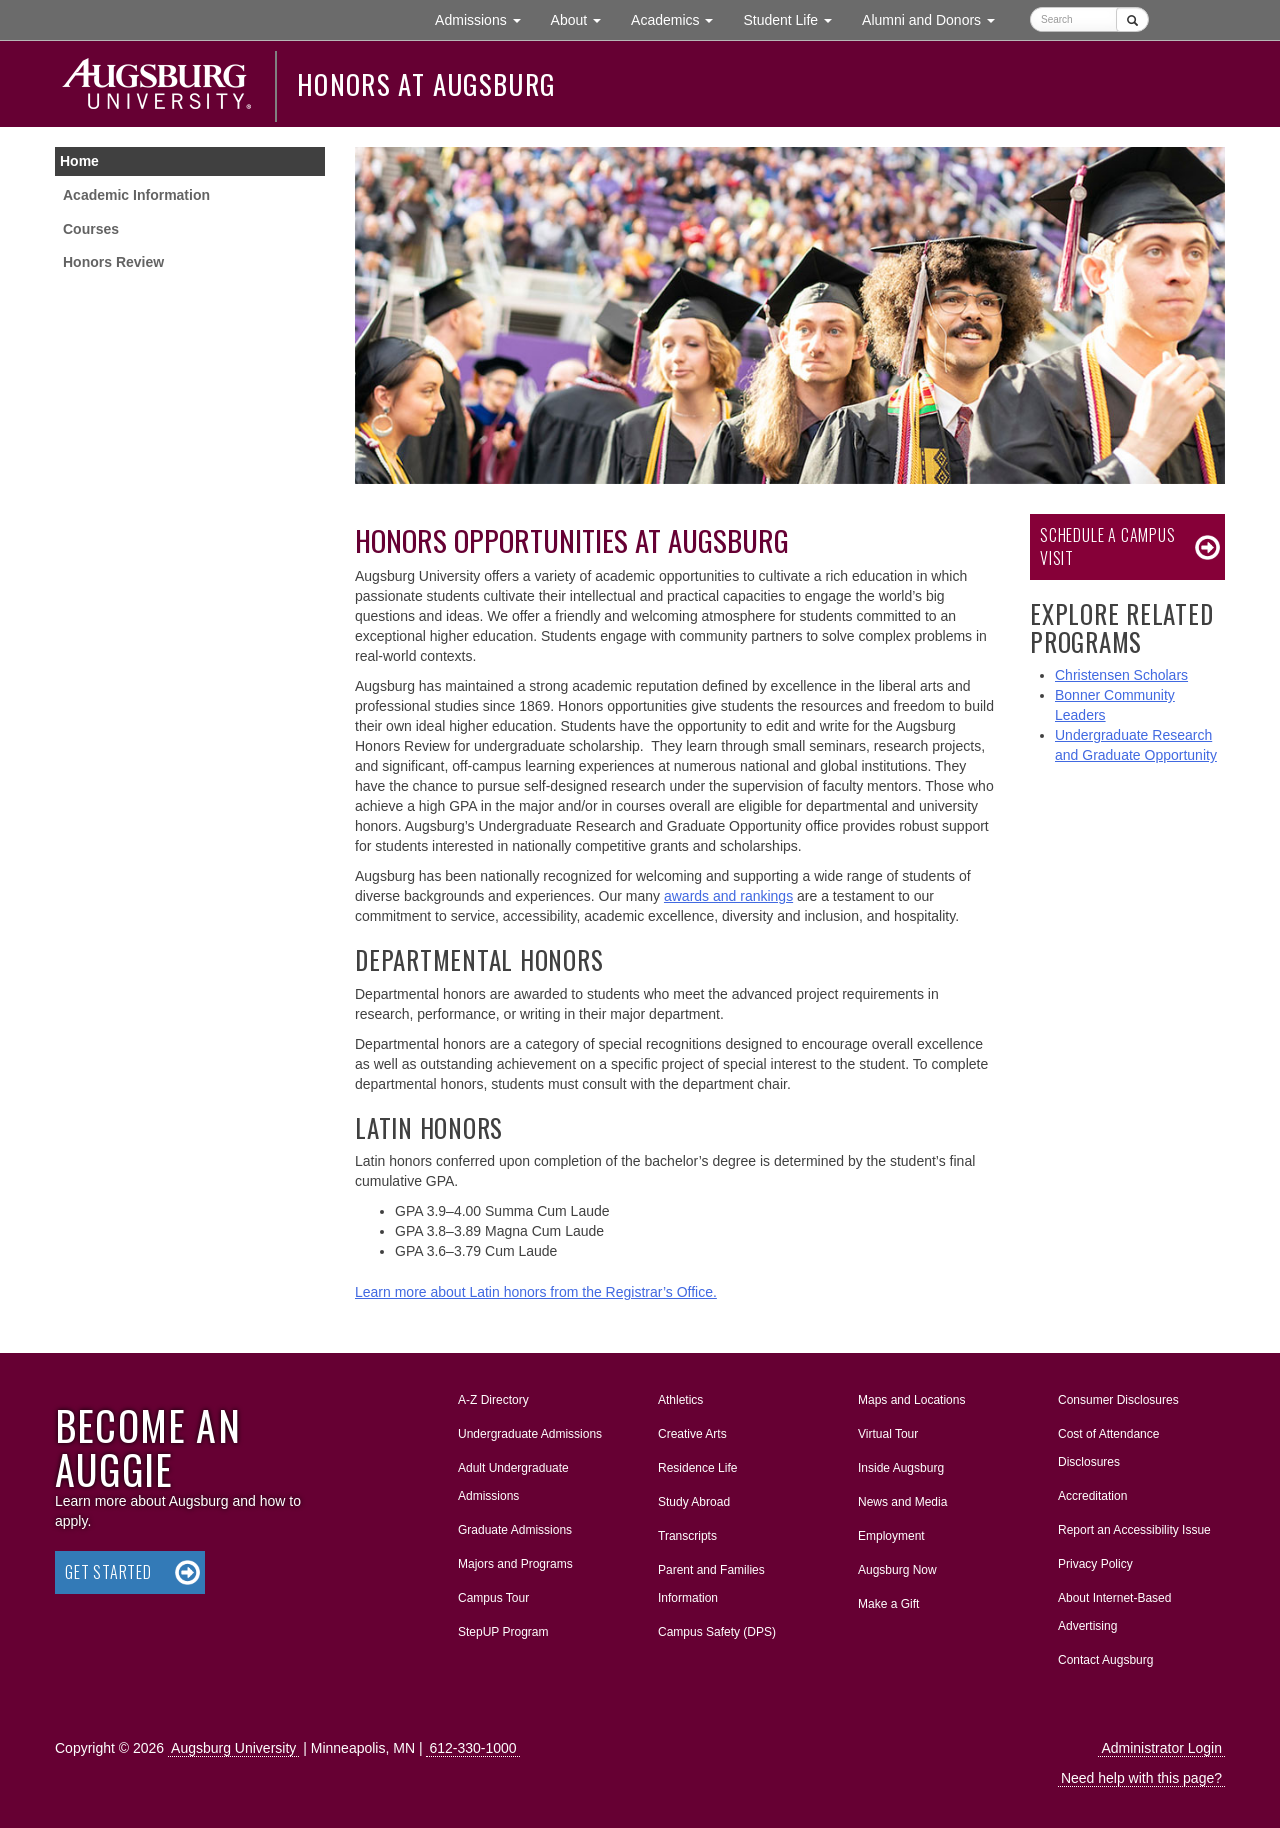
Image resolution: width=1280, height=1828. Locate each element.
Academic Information (136, 195)
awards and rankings (728, 896)
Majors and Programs (515, 1560)
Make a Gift (888, 1604)
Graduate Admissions (515, 1530)
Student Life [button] (795, 18)
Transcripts (687, 1536)
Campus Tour (493, 1598)
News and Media (902, 1502)
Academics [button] (679, 18)
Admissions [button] (485, 18)
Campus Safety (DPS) (717, 1632)
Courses (91, 229)
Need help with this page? (1141, 1778)
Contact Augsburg (1105, 1660)
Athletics (680, 1400)
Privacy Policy (1095, 1564)
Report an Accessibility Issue (1134, 1530)
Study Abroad (694, 1502)
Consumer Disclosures (1118, 1400)
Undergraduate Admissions (530, 1434)
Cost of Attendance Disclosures (1108, 1448)
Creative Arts (692, 1434)
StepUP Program (503, 1632)
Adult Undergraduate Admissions (513, 1482)
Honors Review (113, 262)
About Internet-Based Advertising (1114, 1612)
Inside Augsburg (901, 1468)
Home (79, 161)
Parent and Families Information (711, 1584)
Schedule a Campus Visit (1108, 546)
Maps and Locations (911, 1400)
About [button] (583, 24)
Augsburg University (233, 1748)
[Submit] (1132, 19)
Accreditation (1092, 1496)
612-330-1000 (472, 1748)
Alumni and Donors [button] (936, 18)
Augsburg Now (897, 1570)
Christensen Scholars (1121, 675)
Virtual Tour (888, 1434)
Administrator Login (1161, 1748)
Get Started (108, 1572)
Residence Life (697, 1468)
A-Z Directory (493, 1400)
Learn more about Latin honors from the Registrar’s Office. (536, 1292)
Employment (891, 1536)
